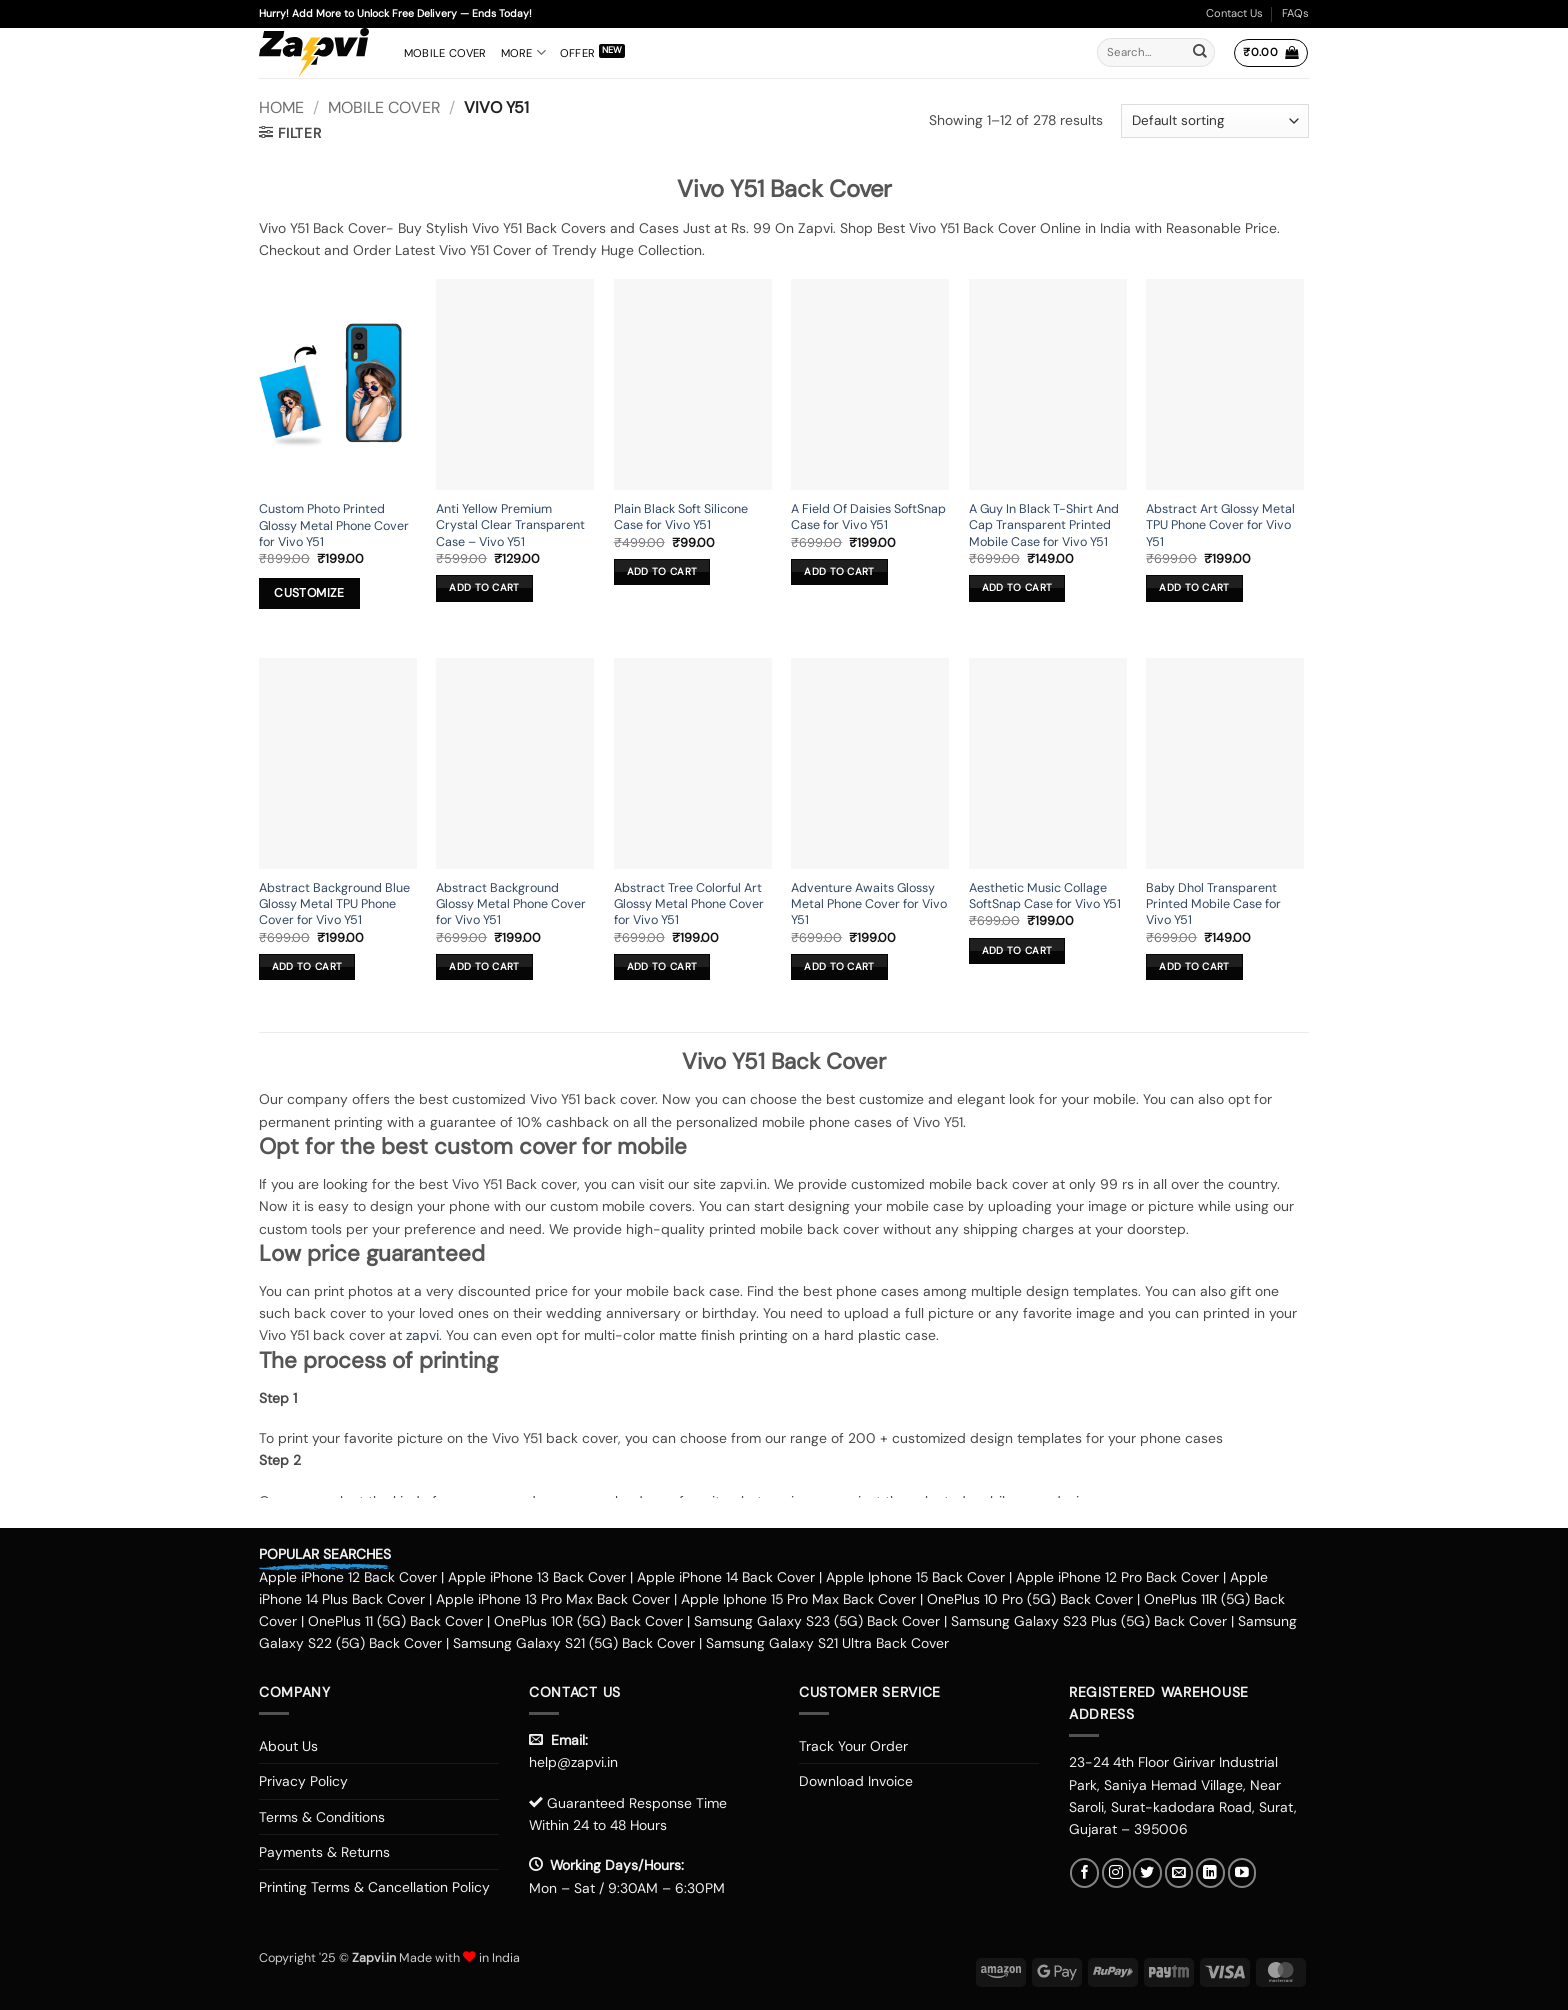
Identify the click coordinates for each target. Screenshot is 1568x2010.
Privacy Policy (303, 1781)
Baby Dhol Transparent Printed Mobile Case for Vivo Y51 (1213, 904)
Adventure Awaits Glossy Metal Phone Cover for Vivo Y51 (869, 904)
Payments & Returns (324, 1852)
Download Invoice (856, 1781)
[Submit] (1200, 53)
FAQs (1295, 13)
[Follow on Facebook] (1084, 1872)
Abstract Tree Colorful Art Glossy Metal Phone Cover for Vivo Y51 (689, 904)
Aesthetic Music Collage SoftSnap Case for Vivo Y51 (1045, 896)
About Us (288, 1746)
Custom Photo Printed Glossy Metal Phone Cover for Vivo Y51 (334, 525)
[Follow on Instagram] (1116, 1872)
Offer (577, 53)
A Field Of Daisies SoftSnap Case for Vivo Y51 (868, 517)
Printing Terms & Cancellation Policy (374, 1887)
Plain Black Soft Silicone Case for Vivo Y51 (681, 517)
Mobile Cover (445, 53)
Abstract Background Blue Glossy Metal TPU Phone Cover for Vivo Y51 (334, 904)
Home (281, 107)
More (523, 52)
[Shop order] (1215, 121)
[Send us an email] (1179, 1872)
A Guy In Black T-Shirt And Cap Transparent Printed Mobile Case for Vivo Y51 (1044, 525)
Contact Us (1234, 13)
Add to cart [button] (484, 587)
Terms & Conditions (322, 1817)
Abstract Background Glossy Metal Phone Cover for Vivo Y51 (511, 904)
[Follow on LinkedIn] (1210, 1872)
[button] (1270, 53)
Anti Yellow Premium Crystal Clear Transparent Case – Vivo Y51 (510, 525)
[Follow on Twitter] (1147, 1872)
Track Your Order (853, 1746)
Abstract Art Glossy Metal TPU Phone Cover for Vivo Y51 (1220, 525)
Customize (309, 593)
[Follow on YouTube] (1242, 1872)
